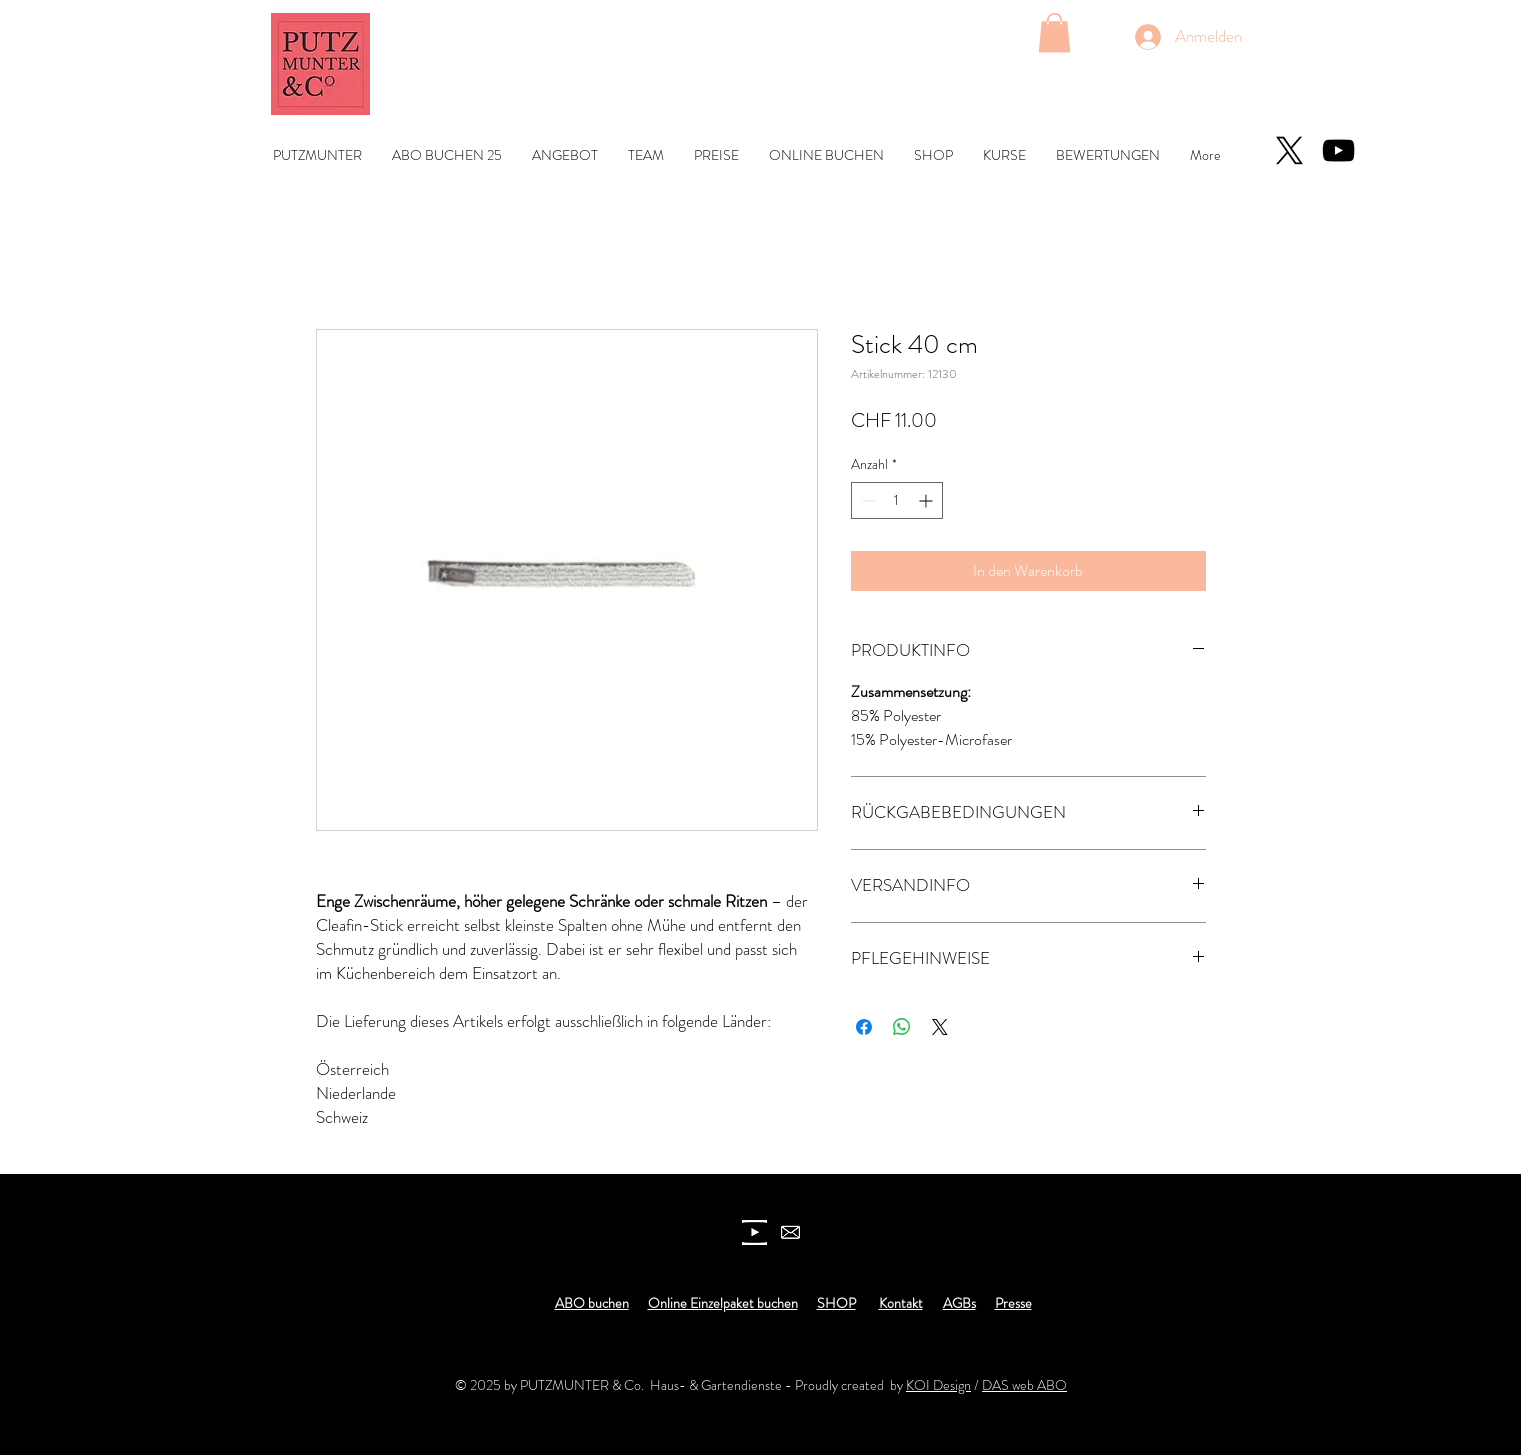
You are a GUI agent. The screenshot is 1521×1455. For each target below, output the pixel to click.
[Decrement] (866, 500)
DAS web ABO (1024, 1385)
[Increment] (927, 500)
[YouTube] (1338, 150)
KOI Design (938, 1385)
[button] (1054, 32)
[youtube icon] (754, 1232)
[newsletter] (790, 1232)
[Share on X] (940, 1027)
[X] (1289, 150)
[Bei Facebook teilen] (864, 1027)
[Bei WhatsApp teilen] (902, 1027)
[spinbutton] (897, 500)
